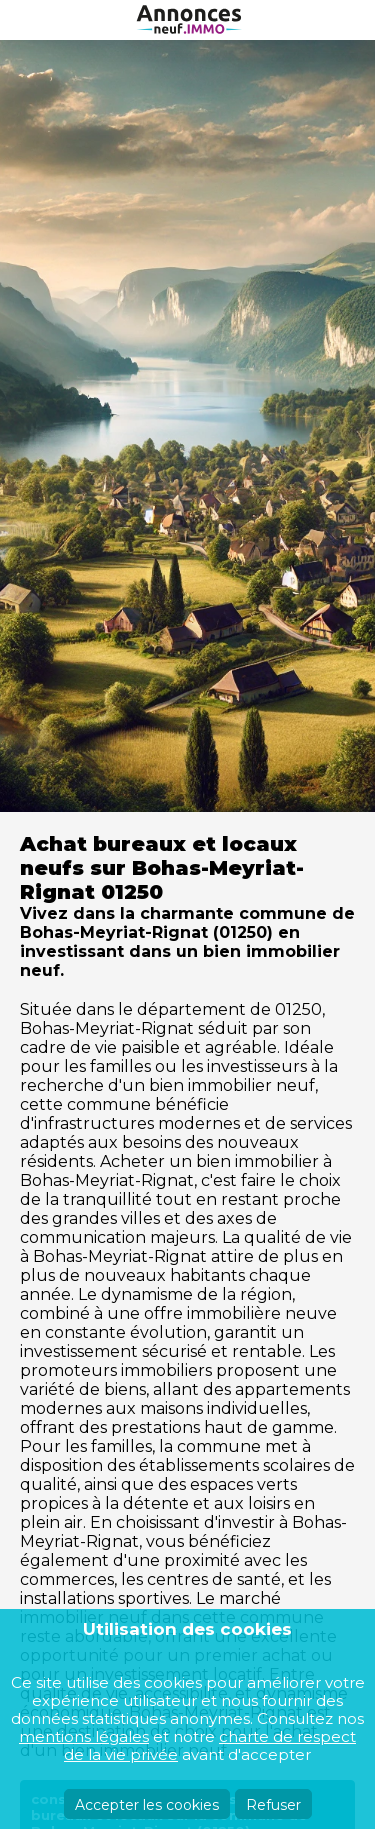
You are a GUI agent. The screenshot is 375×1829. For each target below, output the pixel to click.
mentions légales (84, 1736)
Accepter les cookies (147, 1805)
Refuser (273, 1805)
